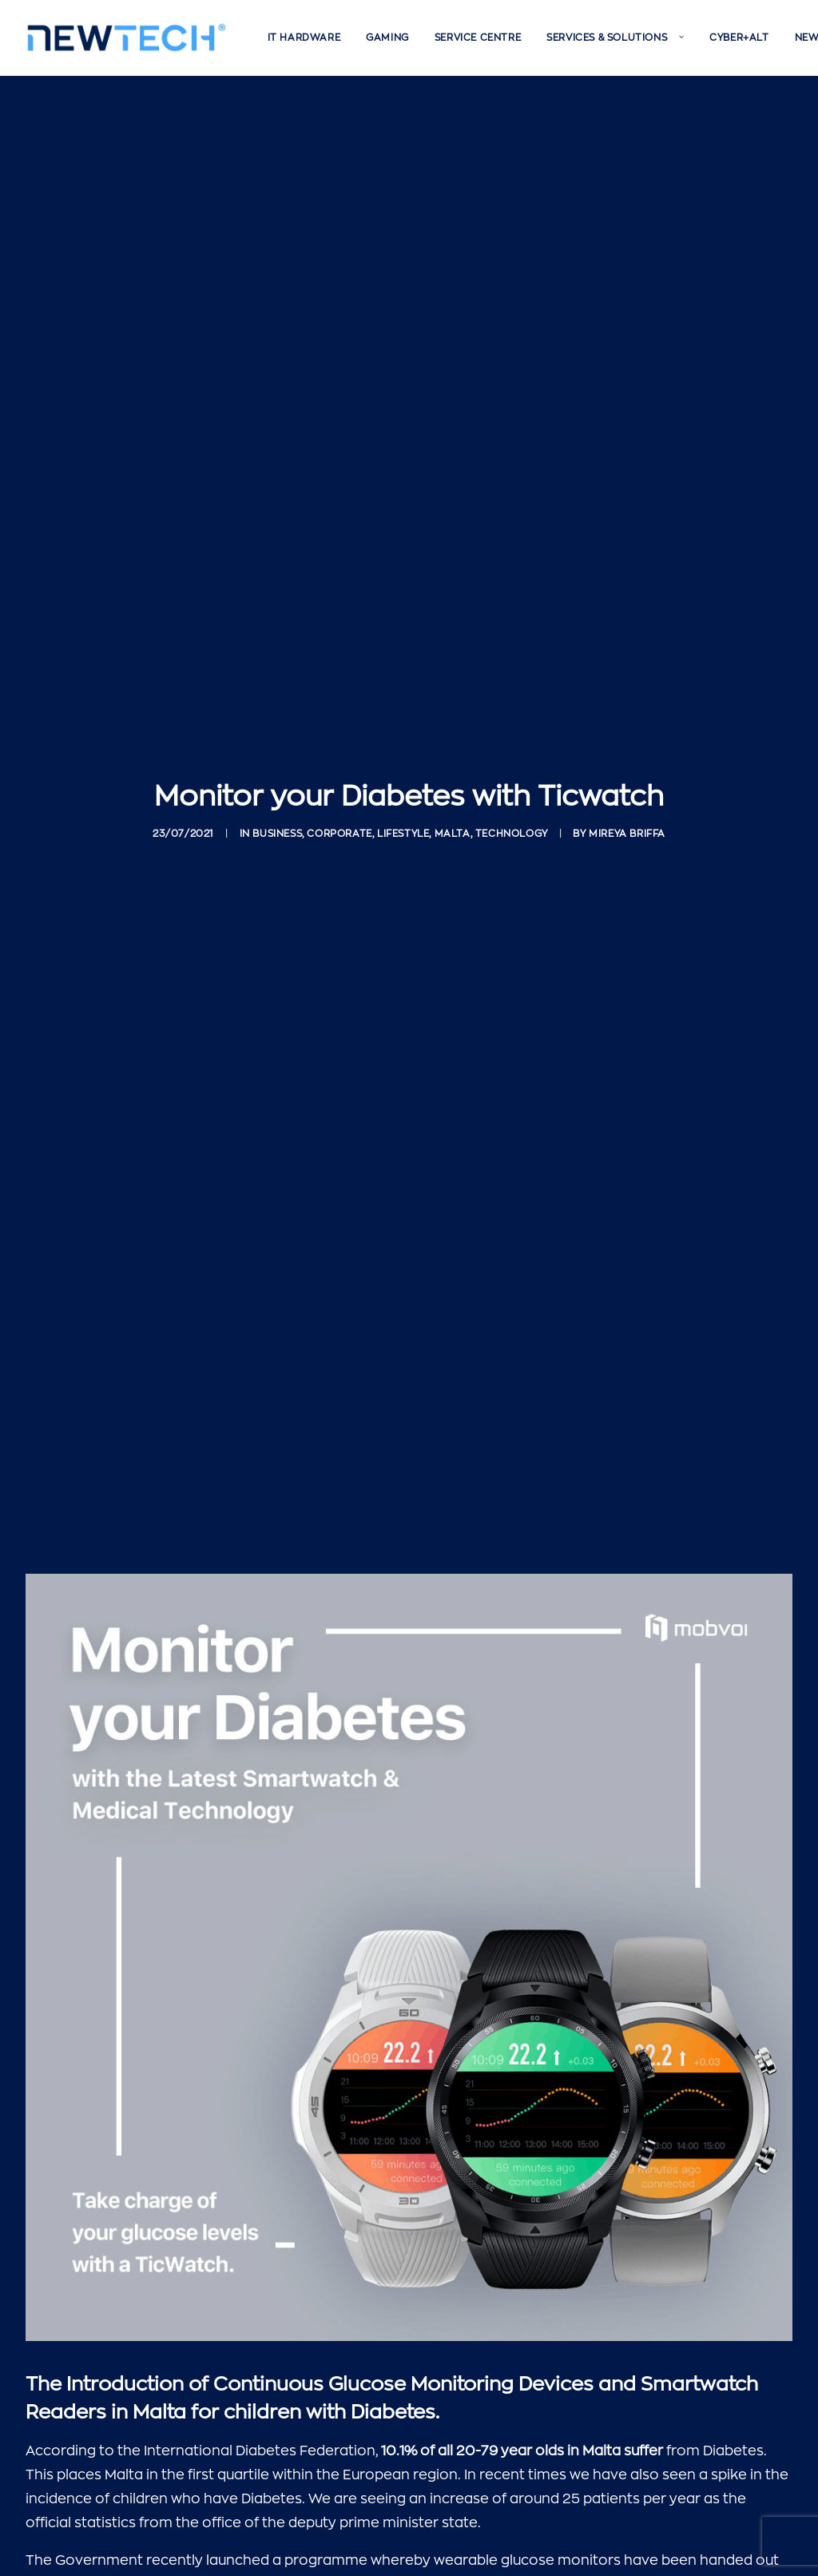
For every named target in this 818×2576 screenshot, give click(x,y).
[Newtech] (127, 38)
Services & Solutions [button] (615, 37)
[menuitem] (304, 37)
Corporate (339, 757)
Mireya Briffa (627, 757)
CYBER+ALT (738, 37)
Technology (511, 757)
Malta (453, 757)
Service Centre (478, 37)
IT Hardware (304, 37)
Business (277, 757)
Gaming (387, 37)
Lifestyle (403, 757)
